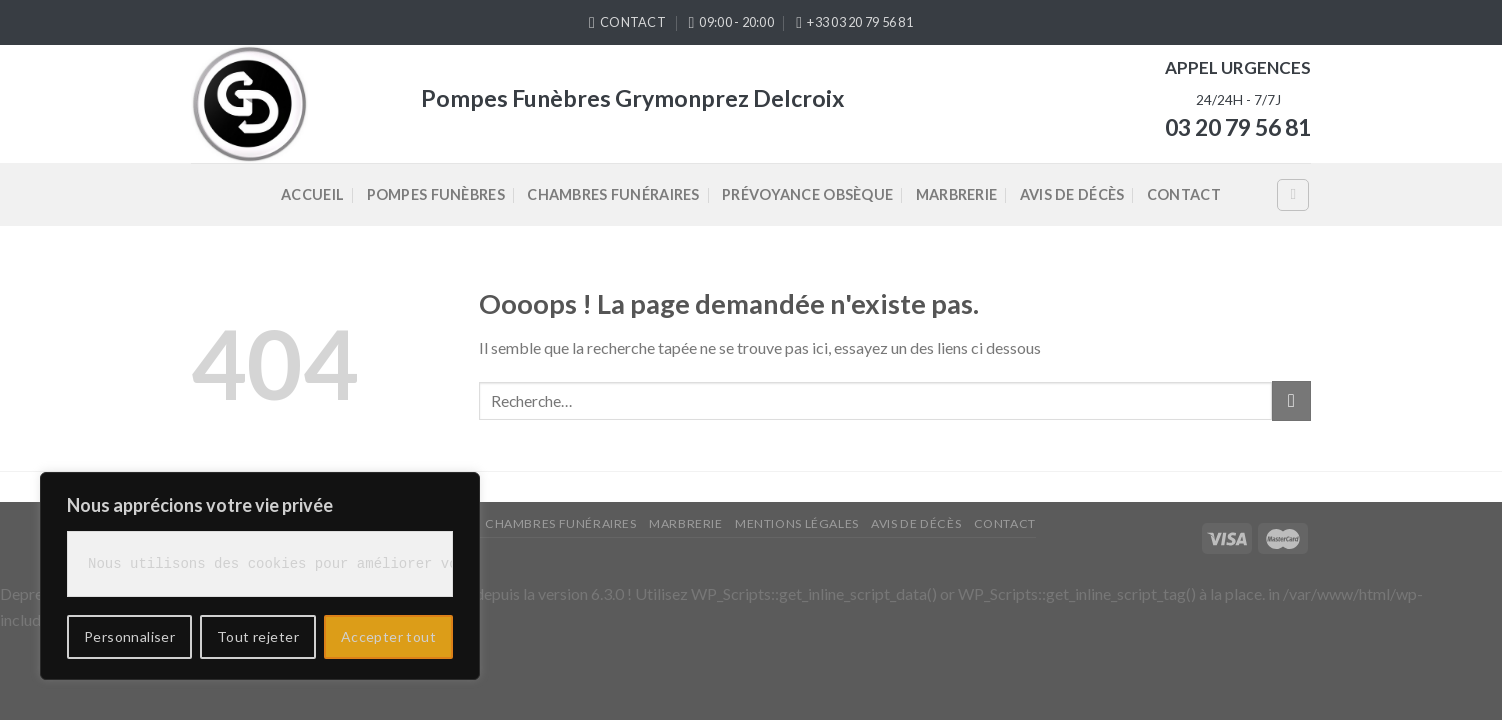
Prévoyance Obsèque (807, 194)
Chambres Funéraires (613, 194)
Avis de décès (1072, 194)
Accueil (312, 194)
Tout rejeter (258, 636)
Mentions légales (797, 523)
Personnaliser (129, 636)
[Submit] (1291, 400)
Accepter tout (388, 636)
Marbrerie (957, 194)
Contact (1184, 194)
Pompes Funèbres (436, 194)
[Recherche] (1293, 195)
